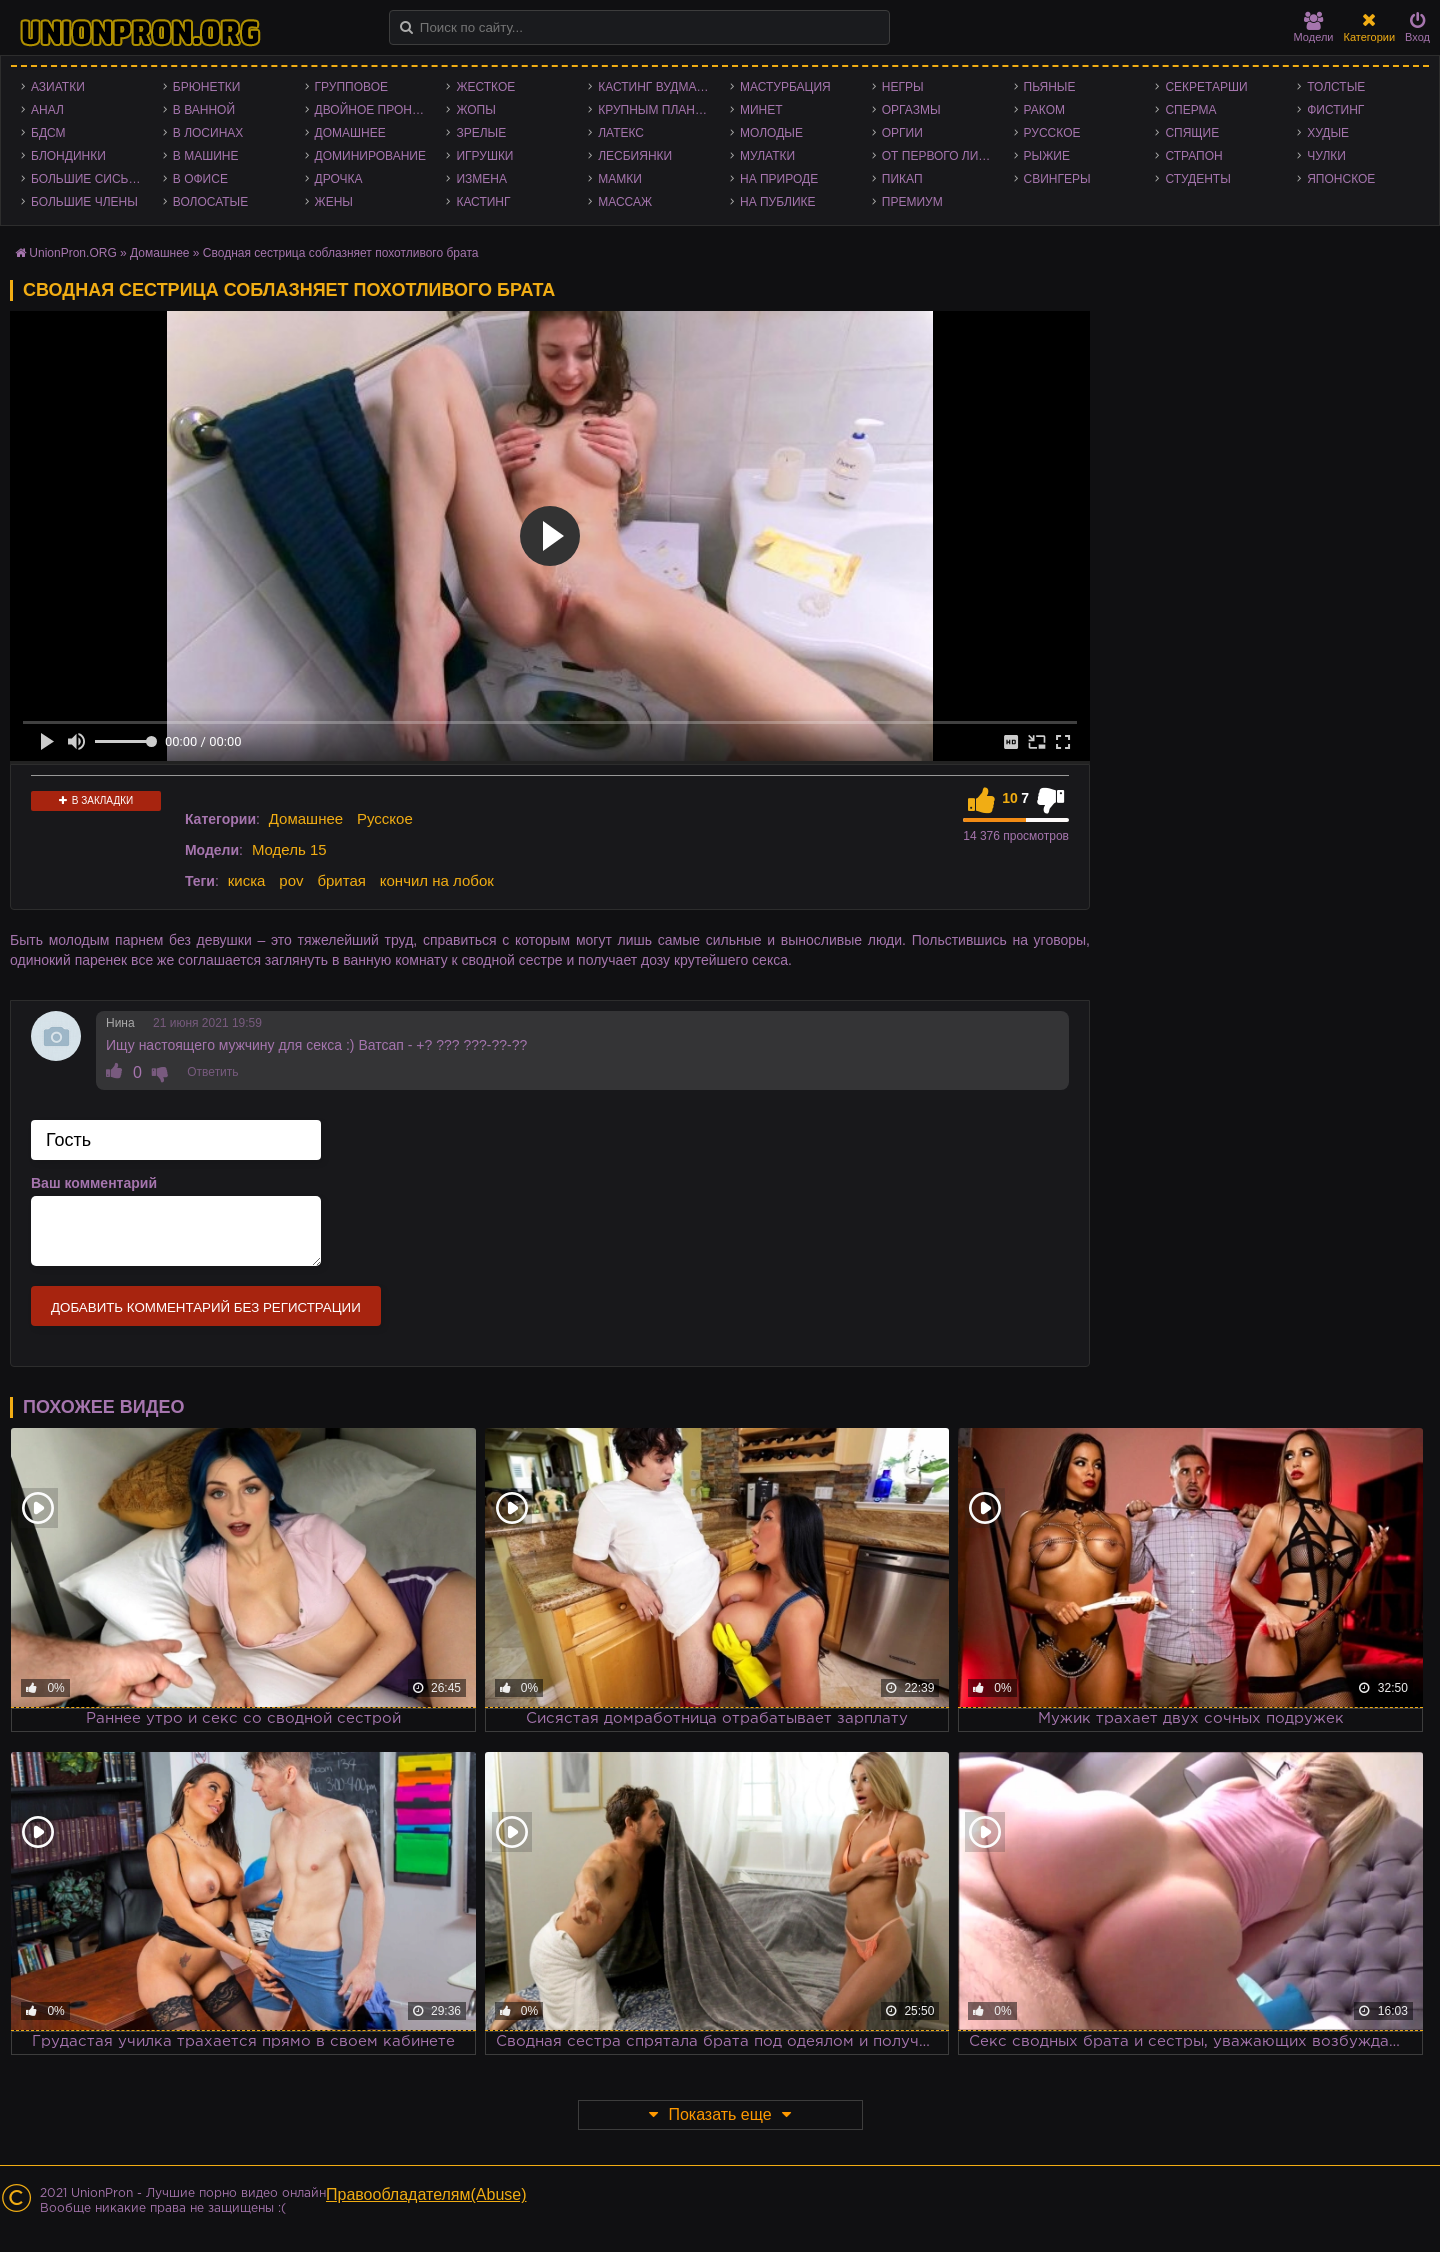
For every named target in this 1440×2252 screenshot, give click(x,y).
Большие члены (84, 202)
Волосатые (210, 202)
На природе (779, 179)
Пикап (902, 179)
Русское (1052, 133)
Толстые (1336, 87)
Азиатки (58, 87)
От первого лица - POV (943, 156)
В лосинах (208, 133)
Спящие (1192, 133)
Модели (1314, 27)
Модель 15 (289, 849)
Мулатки (767, 156)
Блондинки (68, 156)
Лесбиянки (635, 156)
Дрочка (339, 179)
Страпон (1193, 156)
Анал (47, 110)
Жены (334, 202)
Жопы (475, 110)
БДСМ (48, 133)
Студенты (1197, 179)
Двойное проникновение (376, 110)
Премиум (912, 202)
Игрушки (484, 156)
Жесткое (485, 87)
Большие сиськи (87, 179)
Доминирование (370, 156)
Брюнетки (207, 87)
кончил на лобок (437, 880)
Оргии (902, 133)
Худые (1328, 133)
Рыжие (1047, 156)
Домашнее (350, 133)
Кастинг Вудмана (655, 87)
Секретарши (1206, 87)
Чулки (1326, 156)
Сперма (1190, 110)
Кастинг (483, 202)
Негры (903, 87)
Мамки (620, 179)
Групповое (351, 87)
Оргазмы (911, 110)
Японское (1341, 179)
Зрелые (481, 133)
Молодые (771, 133)
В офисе (200, 179)
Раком (1044, 110)
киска (247, 880)
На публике (778, 202)
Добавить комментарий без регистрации (206, 1307)
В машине (206, 156)
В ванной (204, 110)
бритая (341, 880)
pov (291, 880)
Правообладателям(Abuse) (426, 2194)
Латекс (621, 133)
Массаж (625, 202)
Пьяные (1050, 87)
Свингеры (1057, 179)
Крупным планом (656, 110)
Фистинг (1335, 110)
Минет (761, 110)
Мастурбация (785, 87)
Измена (481, 179)
